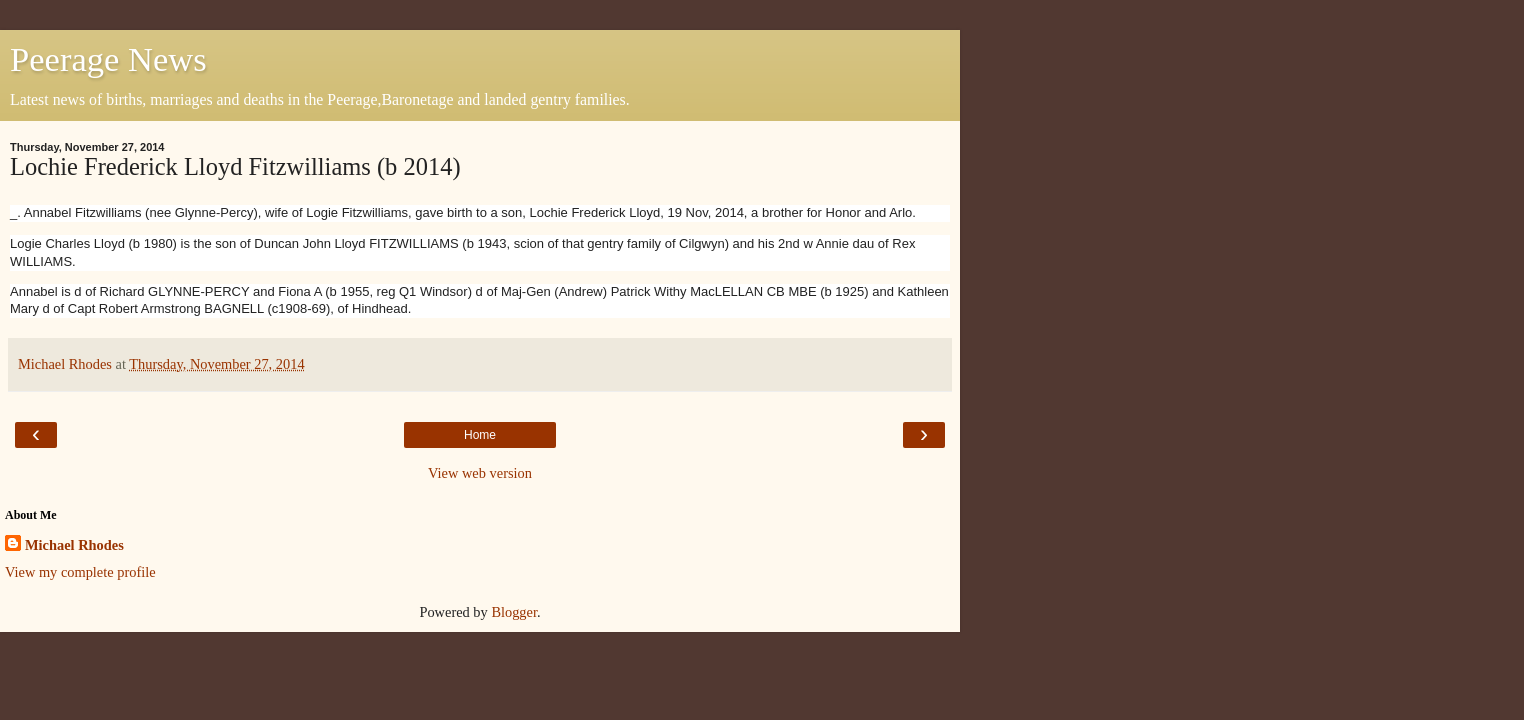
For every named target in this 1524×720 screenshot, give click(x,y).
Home (480, 435)
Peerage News (108, 59)
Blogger (514, 612)
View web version (480, 473)
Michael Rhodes (74, 545)
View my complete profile (80, 572)
